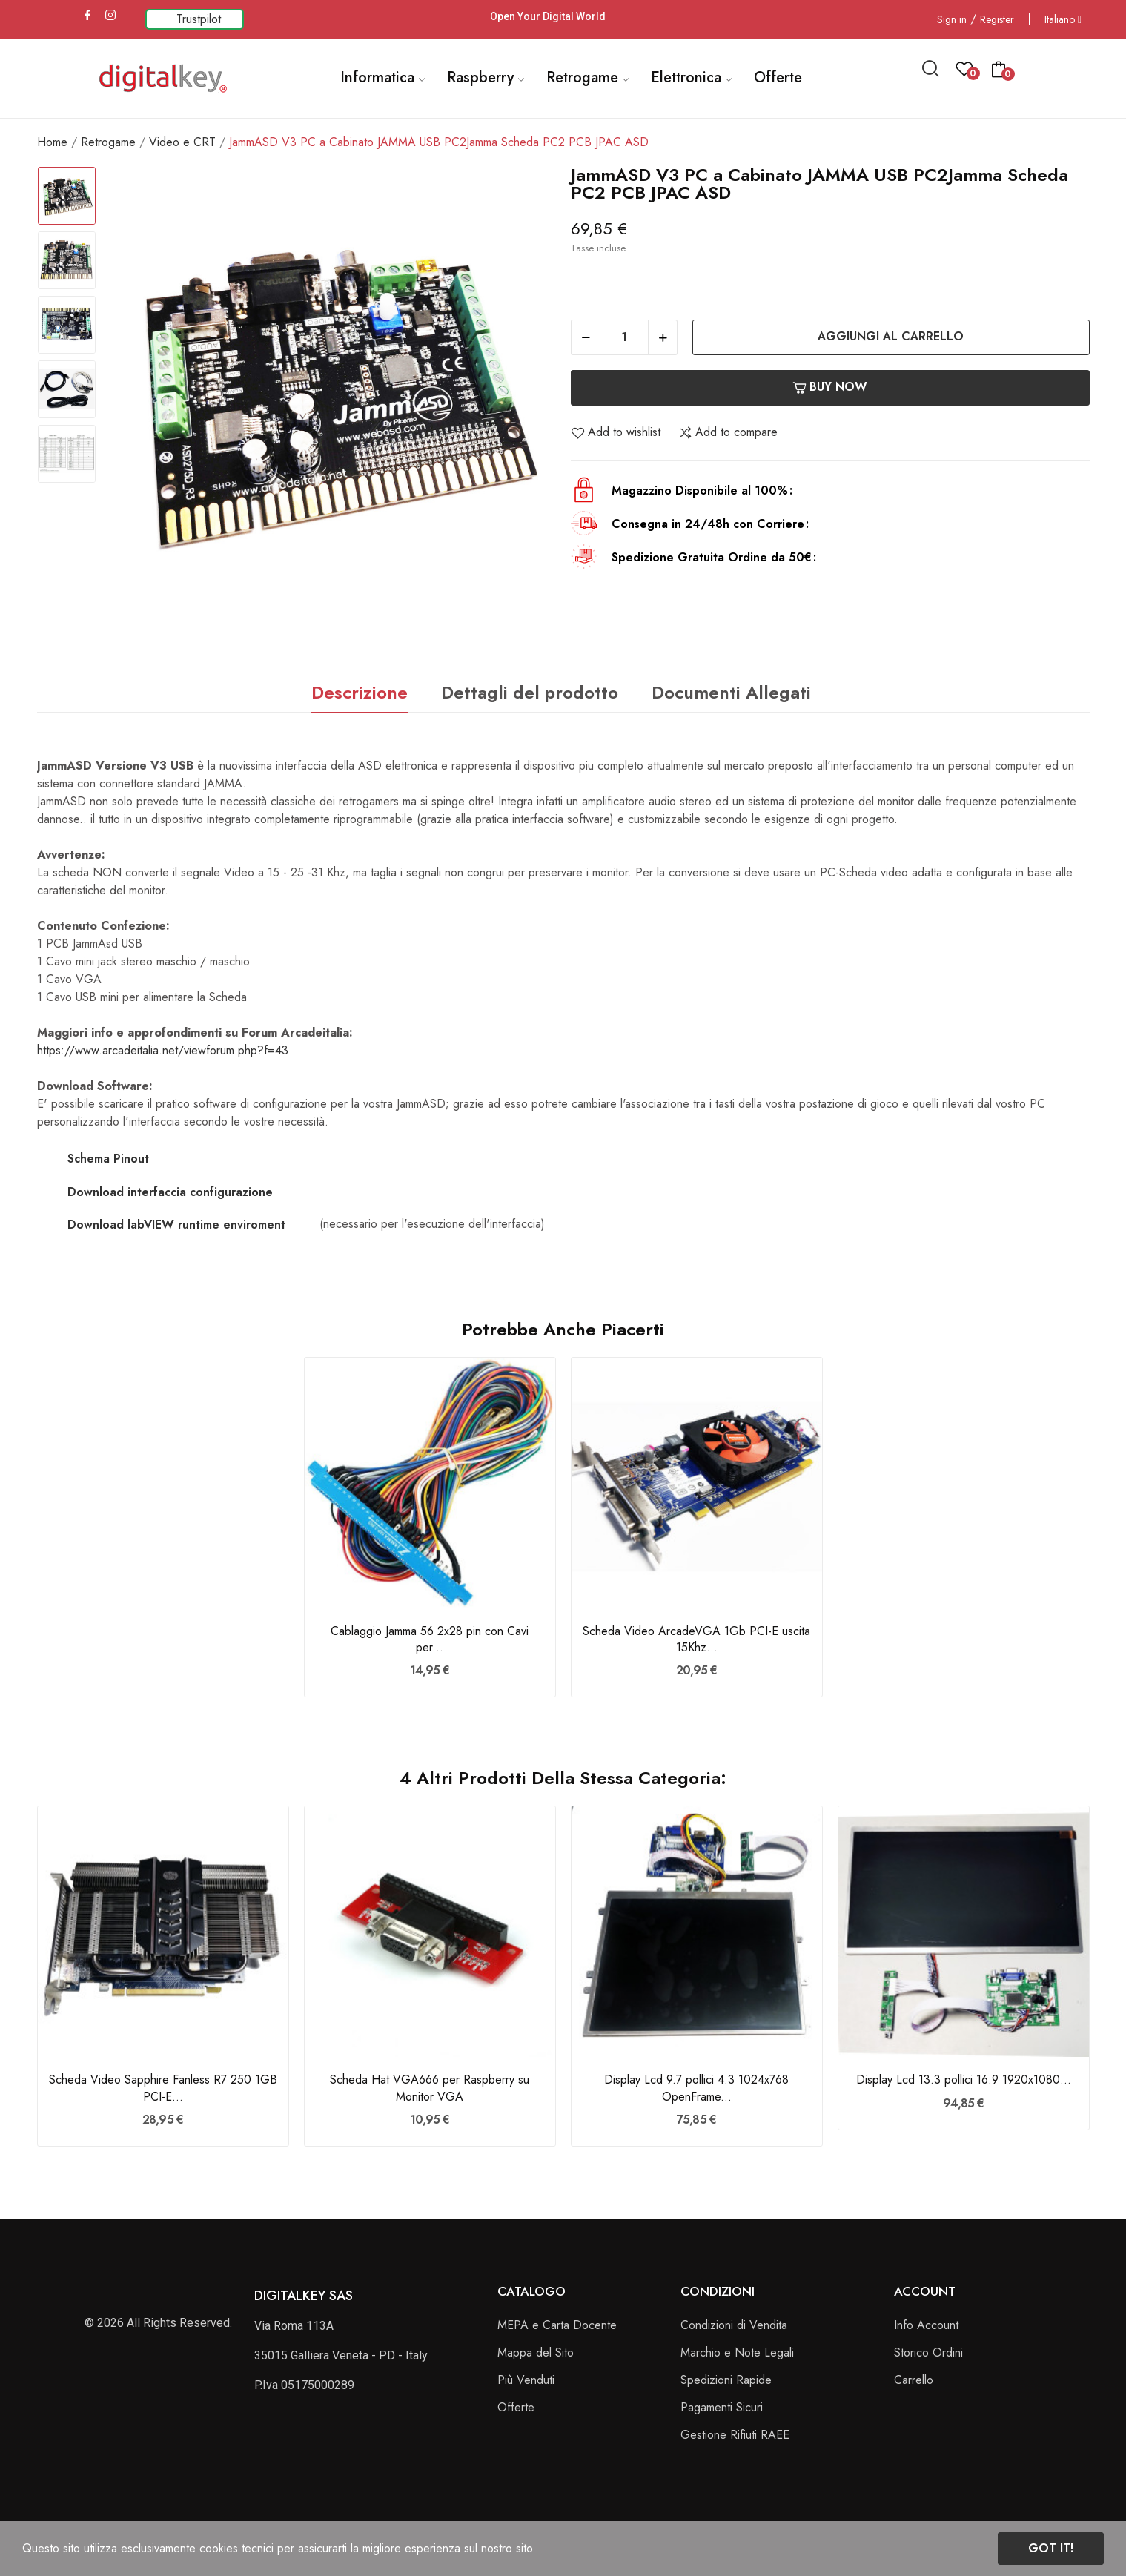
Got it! (1050, 2548)
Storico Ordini (928, 2352)
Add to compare (728, 432)
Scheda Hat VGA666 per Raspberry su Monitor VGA (429, 2088)
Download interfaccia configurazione (170, 1192)
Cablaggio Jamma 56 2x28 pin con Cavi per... (430, 1639)
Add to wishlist (615, 432)
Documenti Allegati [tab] (731, 692)
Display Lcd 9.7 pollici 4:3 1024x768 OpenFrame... (696, 2088)
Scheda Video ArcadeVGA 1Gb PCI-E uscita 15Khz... (696, 1639)
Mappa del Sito (535, 2352)
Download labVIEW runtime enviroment (176, 1224)
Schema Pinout (108, 1158)
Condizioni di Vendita (733, 2325)
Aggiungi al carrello (891, 336)
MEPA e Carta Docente (557, 2325)
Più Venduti (525, 2379)
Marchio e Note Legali (737, 2352)
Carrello (913, 2379)
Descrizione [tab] (359, 692)
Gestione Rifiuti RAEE (734, 2434)
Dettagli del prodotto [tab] (529, 692)
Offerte (515, 2407)
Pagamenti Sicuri (721, 2407)
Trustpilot (198, 18)
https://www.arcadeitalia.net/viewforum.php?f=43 (162, 1050)
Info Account (926, 2325)
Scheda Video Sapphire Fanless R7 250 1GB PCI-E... (163, 2088)
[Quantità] (624, 337)
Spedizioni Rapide (726, 2379)
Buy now (829, 386)
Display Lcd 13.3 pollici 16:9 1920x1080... (963, 2080)
